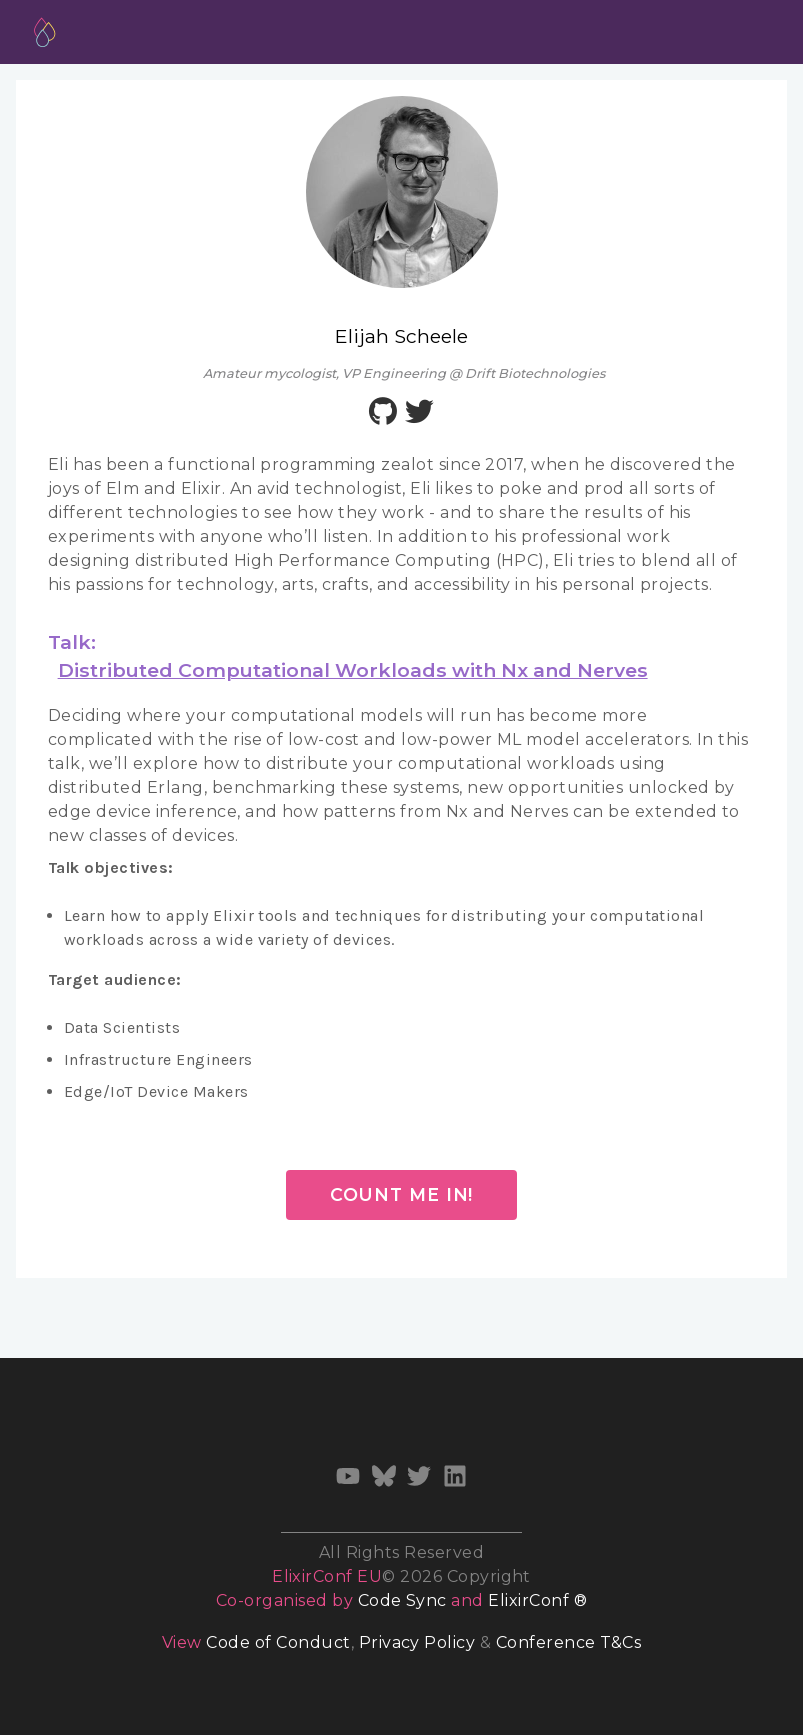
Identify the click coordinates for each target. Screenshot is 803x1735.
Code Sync (402, 1600)
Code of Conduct (278, 1642)
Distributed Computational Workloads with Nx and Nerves (353, 670)
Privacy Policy (417, 1642)
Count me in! (402, 1194)
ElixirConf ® (537, 1600)
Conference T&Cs (568, 1642)
